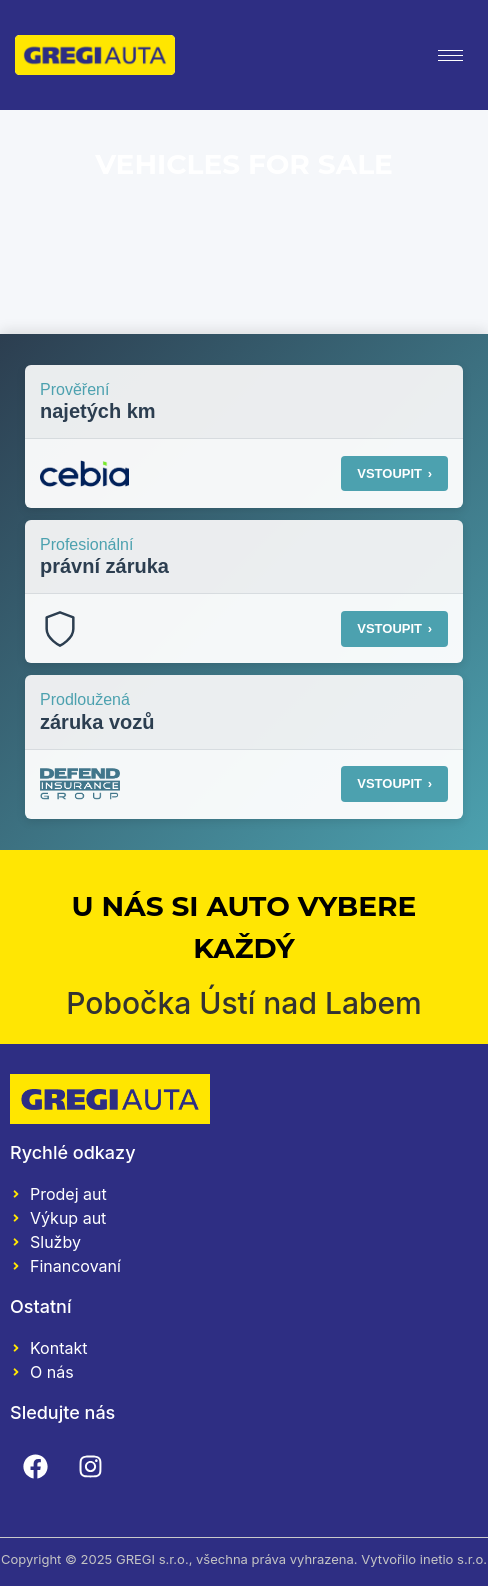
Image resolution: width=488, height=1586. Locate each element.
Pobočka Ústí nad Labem (244, 1003)
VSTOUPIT (394, 473)
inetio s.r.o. (453, 1559)
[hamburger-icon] (450, 55)
